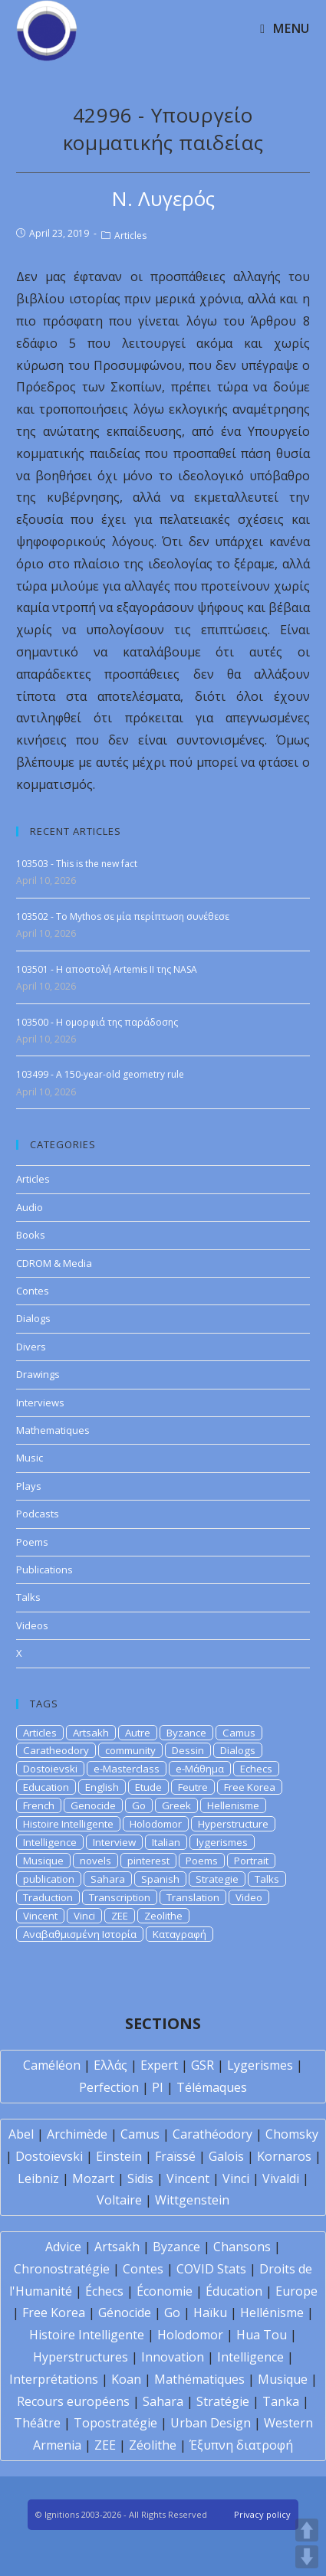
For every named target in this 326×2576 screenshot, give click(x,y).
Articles (130, 235)
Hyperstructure (233, 1824)
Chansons (242, 2246)
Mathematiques (53, 1430)
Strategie (217, 1879)
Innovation (172, 2357)
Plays (28, 1486)
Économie (165, 2291)
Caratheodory (56, 1750)
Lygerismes (260, 2065)
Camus (238, 1733)
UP (306, 2530)
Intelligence (50, 1842)
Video (248, 1897)
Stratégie (222, 2401)
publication (48, 1879)
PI (157, 2087)
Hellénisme (272, 2312)
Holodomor (156, 1824)
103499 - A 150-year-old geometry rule (100, 1074)
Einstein (119, 2156)
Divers (31, 1346)
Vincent (40, 1916)
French (38, 1805)
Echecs (256, 1769)
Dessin (188, 1750)
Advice (63, 2246)
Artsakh (91, 1733)
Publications (44, 1569)
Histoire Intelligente (68, 1824)
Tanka (280, 2401)
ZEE (119, 1916)
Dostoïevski (49, 2156)
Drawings (38, 1374)
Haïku (210, 2312)
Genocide (93, 1805)
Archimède (77, 2134)
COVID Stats (211, 2268)
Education (46, 1787)
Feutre (193, 1787)
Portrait (251, 1860)
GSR (202, 2065)
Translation (192, 1897)
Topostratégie (115, 2422)
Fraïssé (175, 2156)
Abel (21, 2134)
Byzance (186, 1733)
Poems (32, 1542)
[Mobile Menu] (284, 28)
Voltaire (119, 2199)
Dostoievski (50, 1769)
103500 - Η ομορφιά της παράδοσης (97, 1022)
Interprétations (53, 2379)
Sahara (108, 1879)
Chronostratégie (62, 2268)
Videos (32, 1625)
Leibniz (38, 2178)
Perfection (109, 2087)
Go (139, 1805)
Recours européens (73, 2401)
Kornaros (284, 2156)
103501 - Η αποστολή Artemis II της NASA (106, 969)
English (102, 1787)
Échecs (104, 2291)
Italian (166, 1842)
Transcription (119, 1897)
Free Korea (249, 1787)
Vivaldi (280, 2178)
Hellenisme (233, 1805)
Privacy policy (262, 2514)
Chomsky (291, 2134)
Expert (159, 2065)
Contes (32, 1291)
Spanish (160, 1879)
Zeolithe (163, 1916)
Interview (114, 1842)
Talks (28, 1597)
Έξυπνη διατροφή (241, 2445)
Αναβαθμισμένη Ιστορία (80, 1934)
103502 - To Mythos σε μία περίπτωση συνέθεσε (122, 916)
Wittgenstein (192, 2199)
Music (29, 1458)
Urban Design (210, 2422)
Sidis (140, 2178)
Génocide (124, 2312)
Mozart (93, 2178)
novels (95, 1860)
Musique (43, 1860)
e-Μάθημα (200, 1769)
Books (30, 1235)
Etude (148, 1787)
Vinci (84, 1916)
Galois (226, 2156)
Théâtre (37, 2422)
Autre (137, 1733)
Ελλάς (110, 2065)
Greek (176, 1805)
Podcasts (37, 1513)
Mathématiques (199, 2379)
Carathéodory (212, 2134)
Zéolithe (152, 2445)
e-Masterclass (127, 1769)
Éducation (234, 2291)
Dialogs (33, 1318)
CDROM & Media (54, 1263)
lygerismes (222, 1842)
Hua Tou (261, 2334)
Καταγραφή (179, 1934)
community (130, 1750)
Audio (29, 1207)
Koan (126, 2379)
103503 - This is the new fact (76, 863)
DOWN (306, 2556)
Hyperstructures (80, 2357)
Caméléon (52, 2065)
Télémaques (211, 2087)
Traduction (48, 1897)
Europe (296, 2291)
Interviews (40, 1402)
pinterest (148, 1860)
